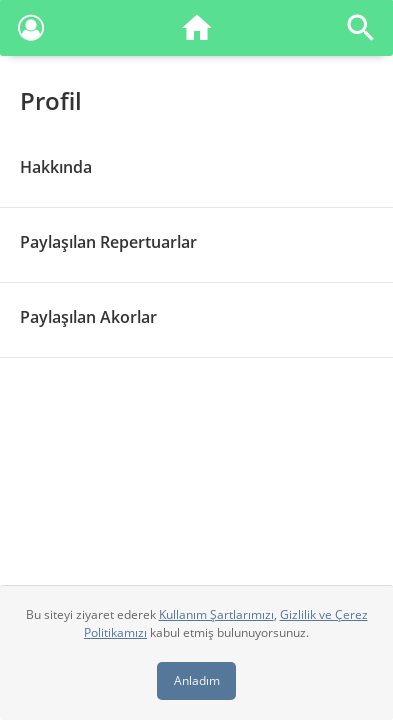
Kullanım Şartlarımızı (216, 614)
